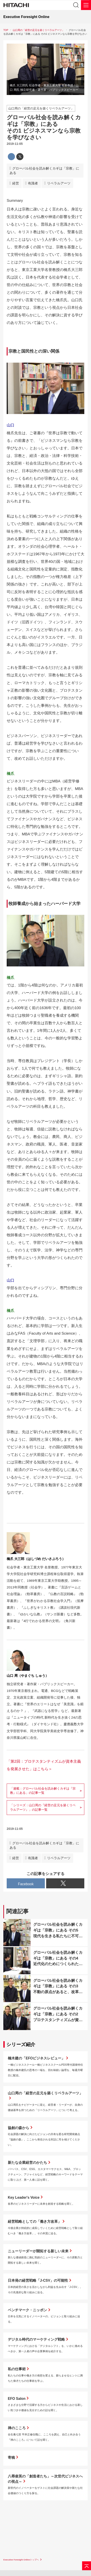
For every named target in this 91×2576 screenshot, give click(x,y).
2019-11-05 (15, 143)
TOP (5, 30)
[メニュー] (86, 5)
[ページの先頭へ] (86, 2565)
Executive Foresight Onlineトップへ (21, 2559)
